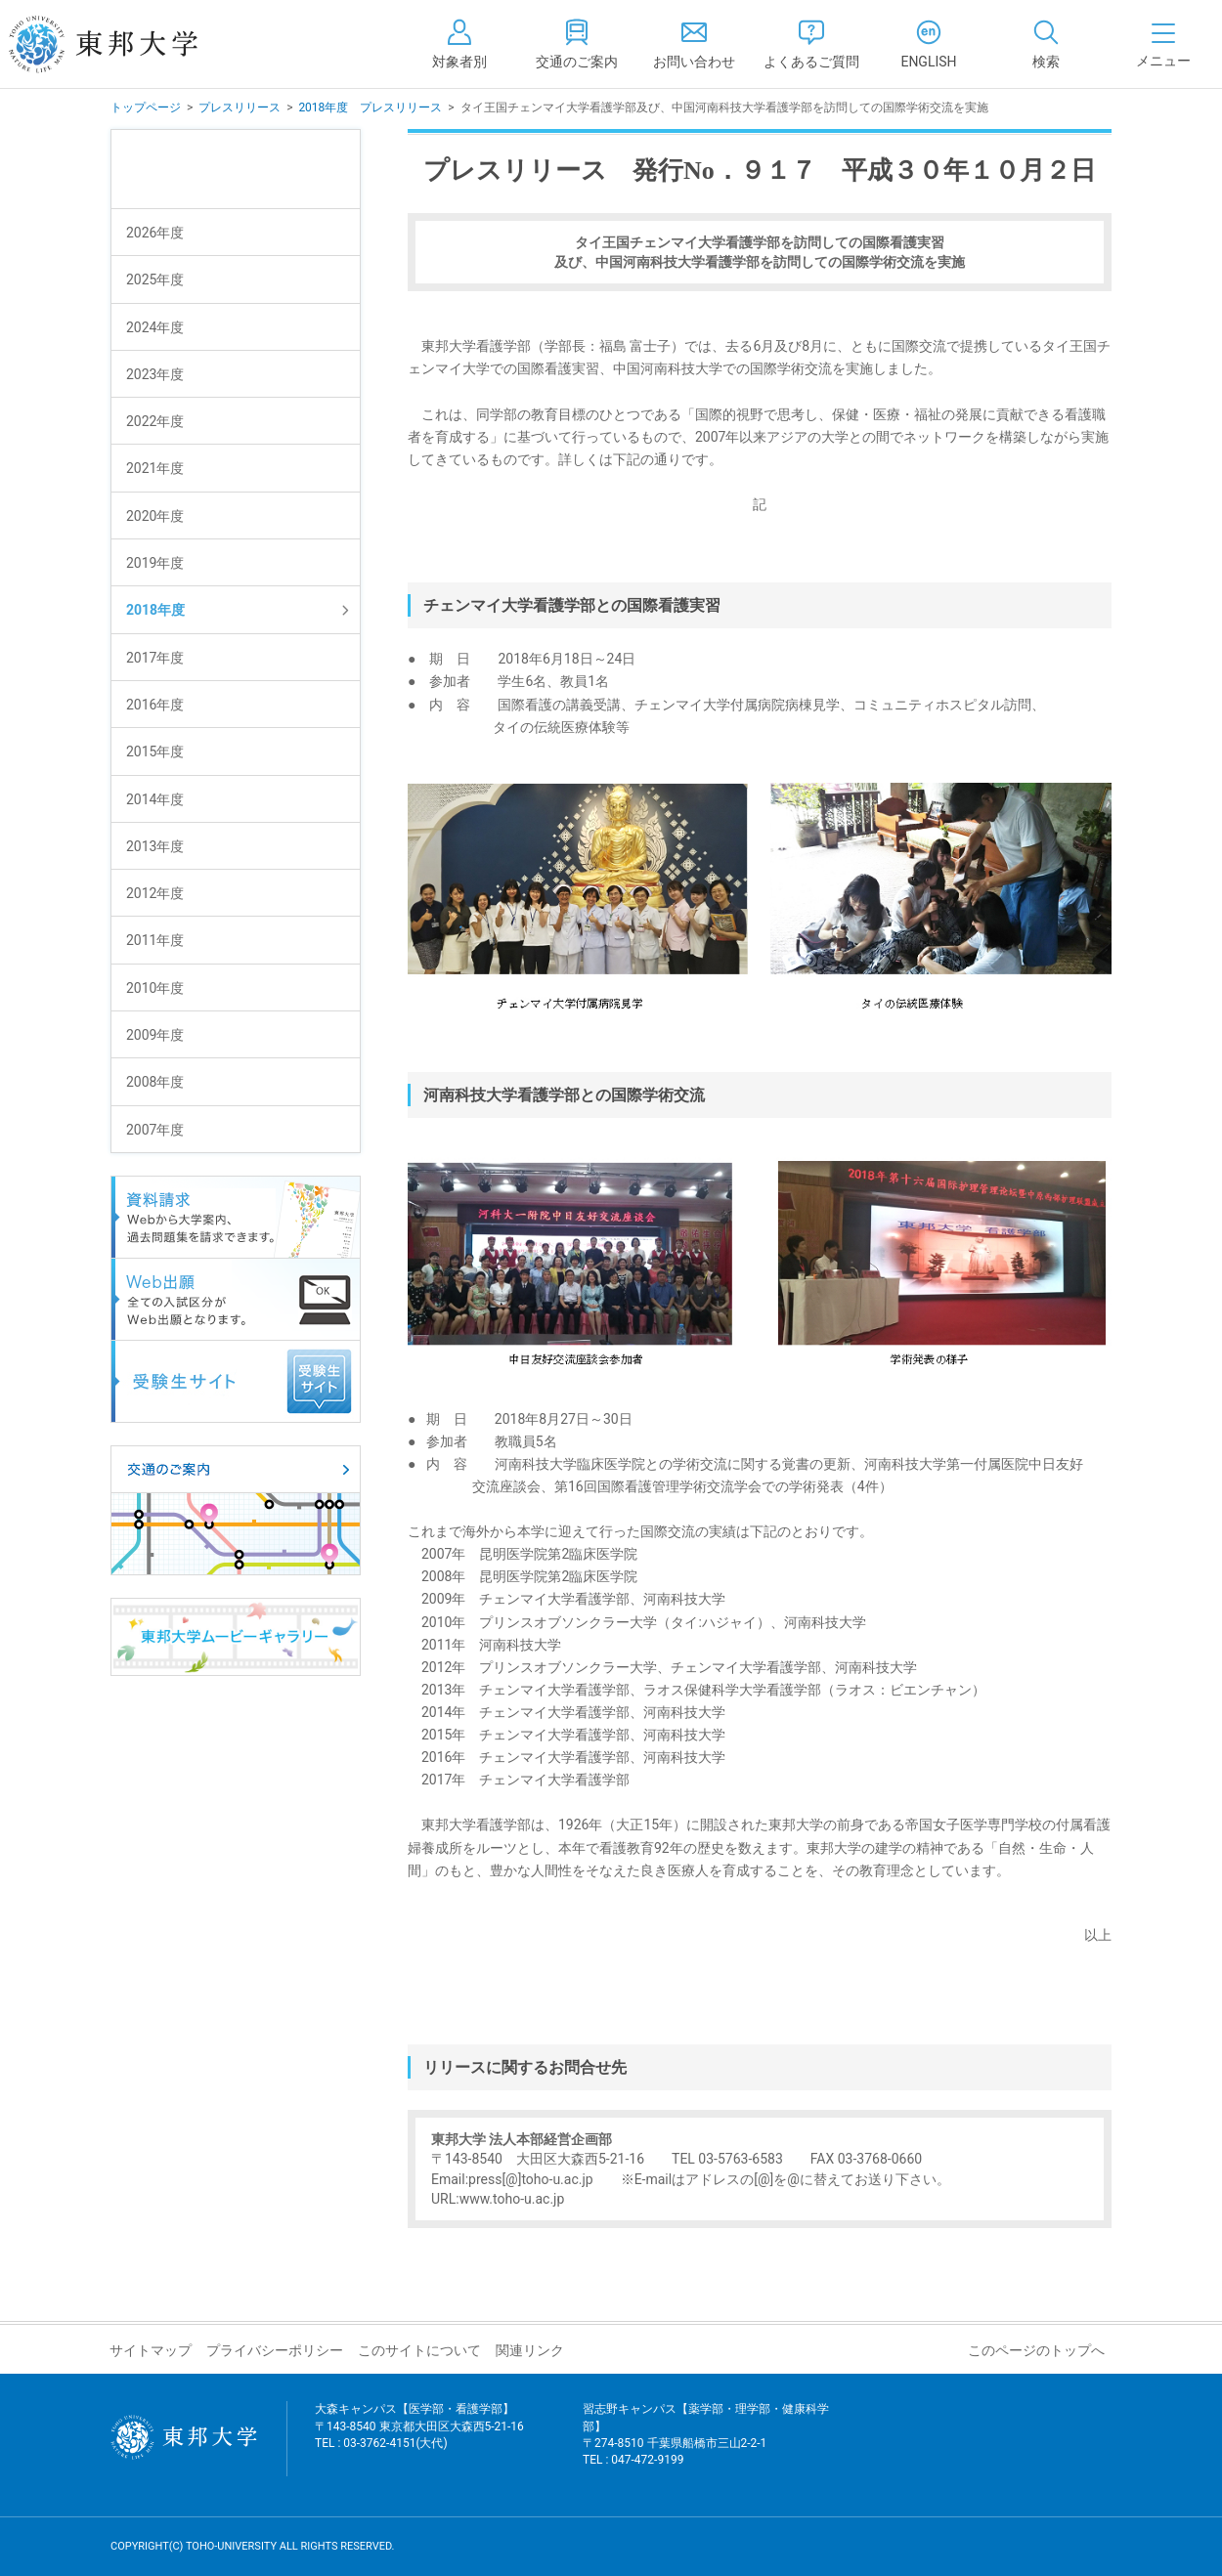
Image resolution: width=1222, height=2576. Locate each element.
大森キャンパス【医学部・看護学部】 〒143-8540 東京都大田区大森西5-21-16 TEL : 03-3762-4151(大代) (419, 2437)
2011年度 (155, 940)
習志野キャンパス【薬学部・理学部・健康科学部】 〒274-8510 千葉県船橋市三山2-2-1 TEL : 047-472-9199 (706, 2446)
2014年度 (155, 799)
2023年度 (155, 374)
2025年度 (155, 279)
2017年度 (155, 657)
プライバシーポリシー (274, 2350)
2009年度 (155, 1035)
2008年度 (155, 1082)
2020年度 (155, 516)
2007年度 (155, 1130)
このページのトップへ (1036, 2350)
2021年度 (155, 468)
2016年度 (155, 704)
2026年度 (155, 232)
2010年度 (155, 988)
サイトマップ (150, 2350)
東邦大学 (124, 44)
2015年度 (155, 751)
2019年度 (155, 563)
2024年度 (155, 327)
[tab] (1046, 44)
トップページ (145, 107)
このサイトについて (419, 2350)
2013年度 (155, 846)
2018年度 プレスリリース (370, 107)
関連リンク (530, 2350)
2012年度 (155, 893)
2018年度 (155, 610)
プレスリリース (239, 107)
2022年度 (155, 421)
